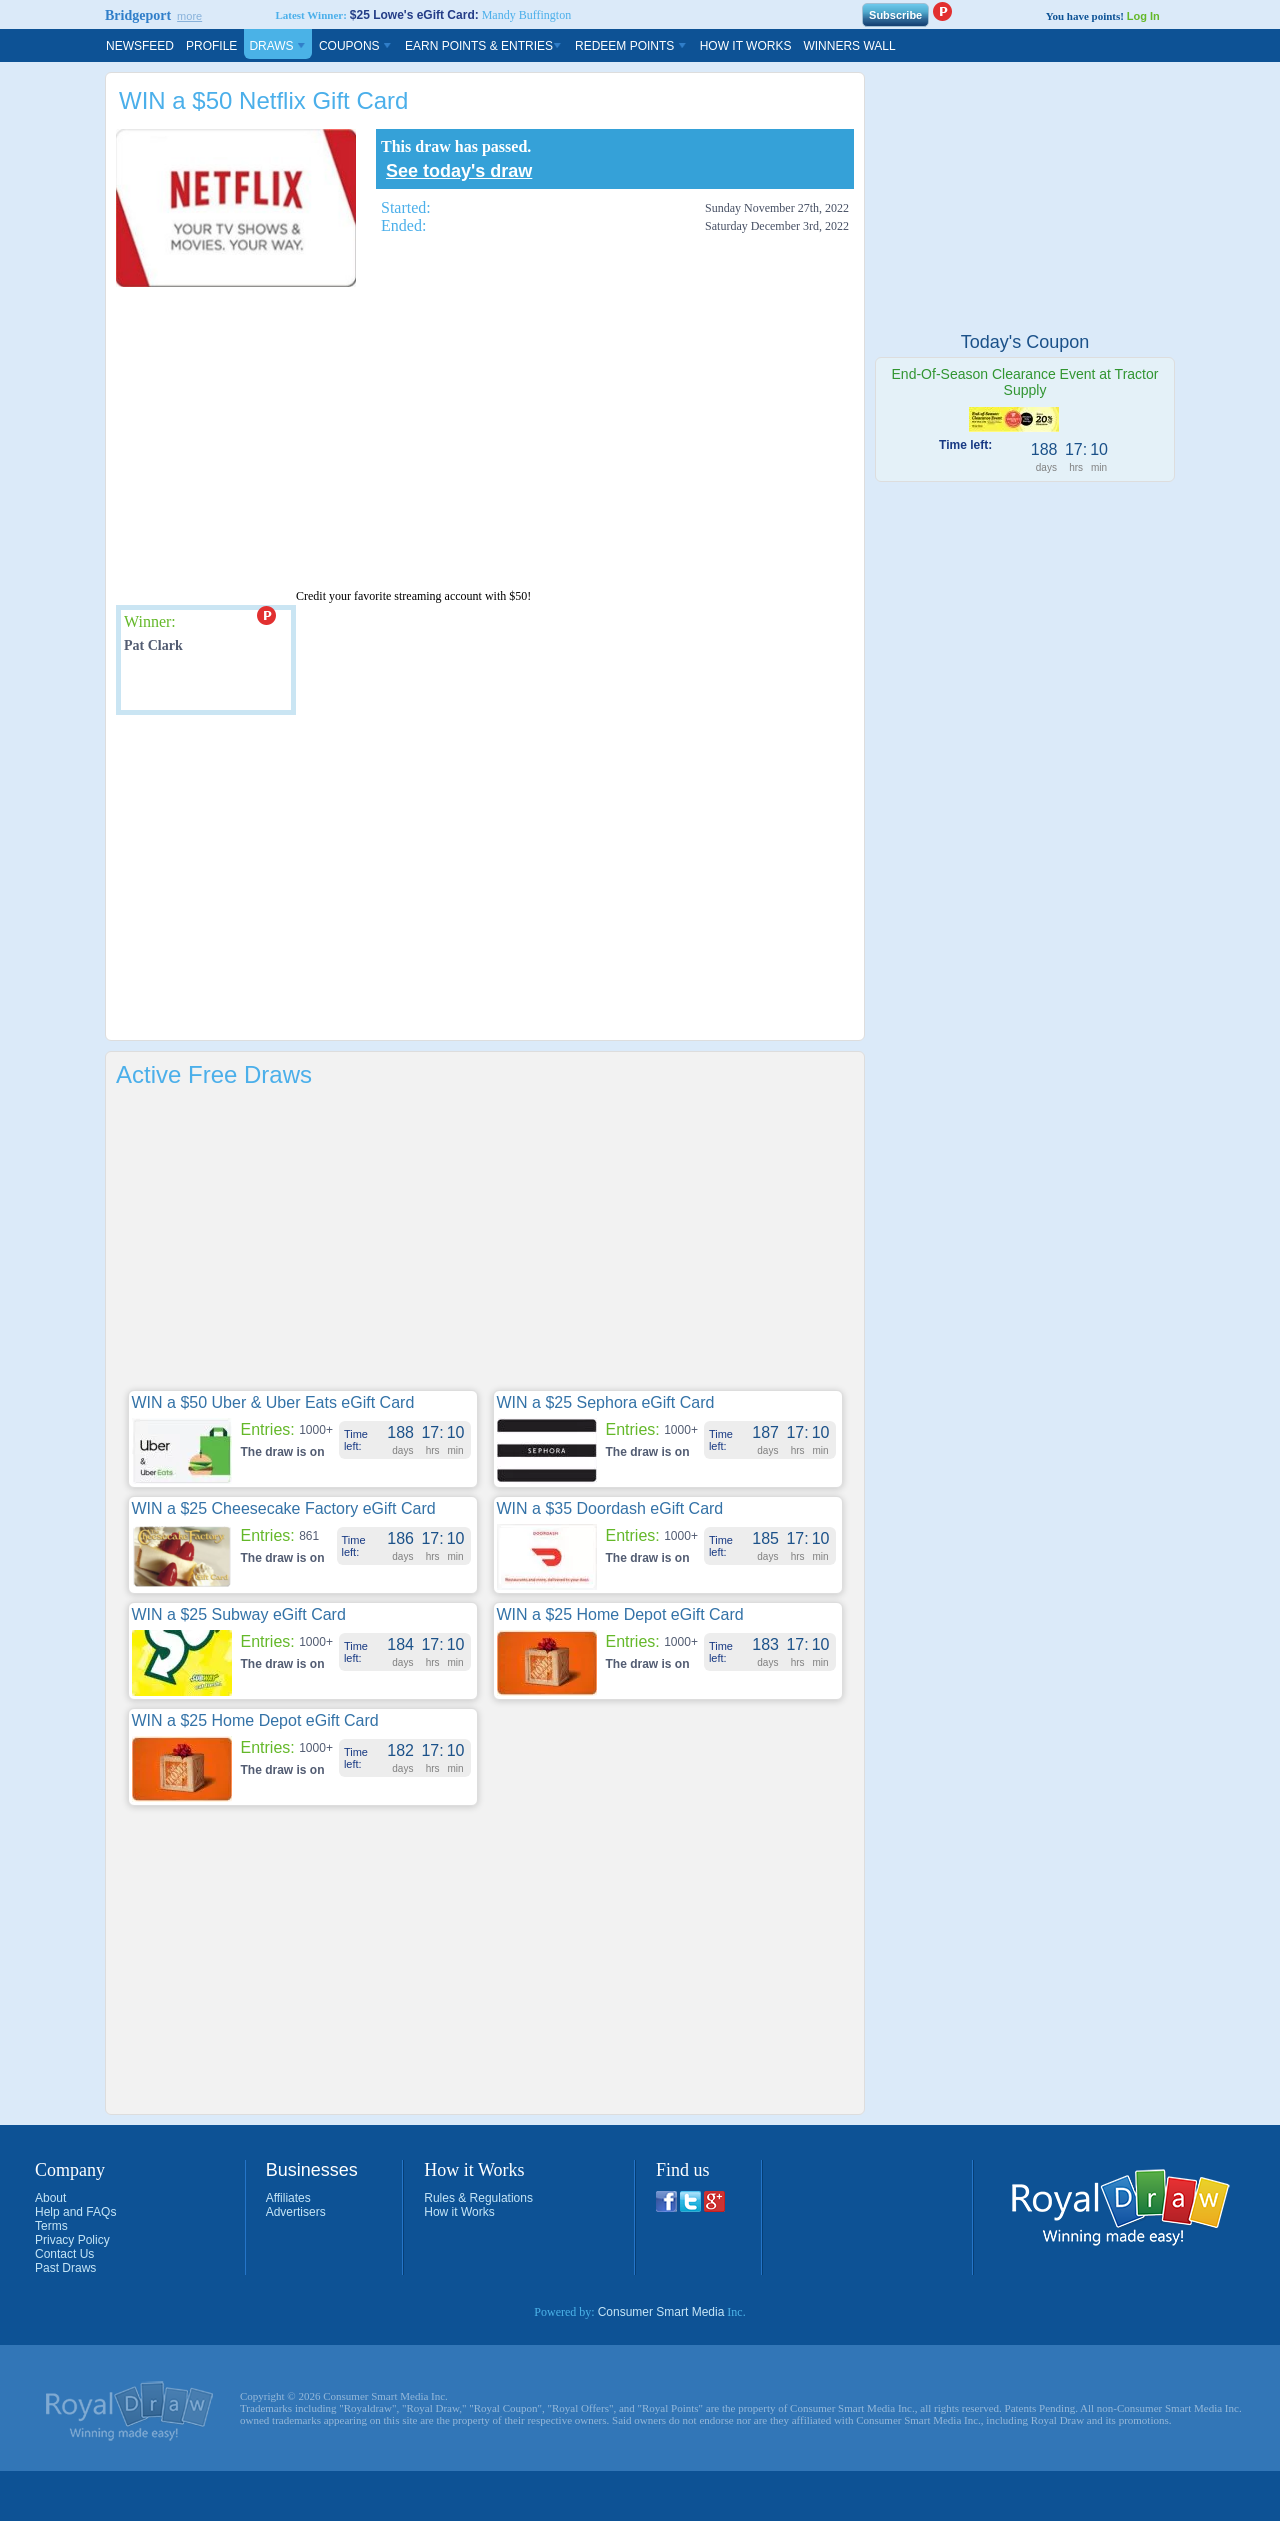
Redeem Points (631, 46)
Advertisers (296, 2212)
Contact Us (64, 2254)
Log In (1143, 16)
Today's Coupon (1025, 342)
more (189, 16)
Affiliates (288, 2198)
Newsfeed (140, 46)
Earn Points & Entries (484, 46)
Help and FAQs (75, 2212)
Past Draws (65, 2268)
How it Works (459, 2212)
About (50, 2198)
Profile (211, 46)
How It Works (746, 46)
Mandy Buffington (526, 15)
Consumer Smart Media (661, 2312)
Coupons (356, 46)
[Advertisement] (399, 437)
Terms (51, 2226)
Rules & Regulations (478, 2198)
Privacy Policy (72, 2240)
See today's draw (459, 171)
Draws (278, 46)
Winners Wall (849, 46)
